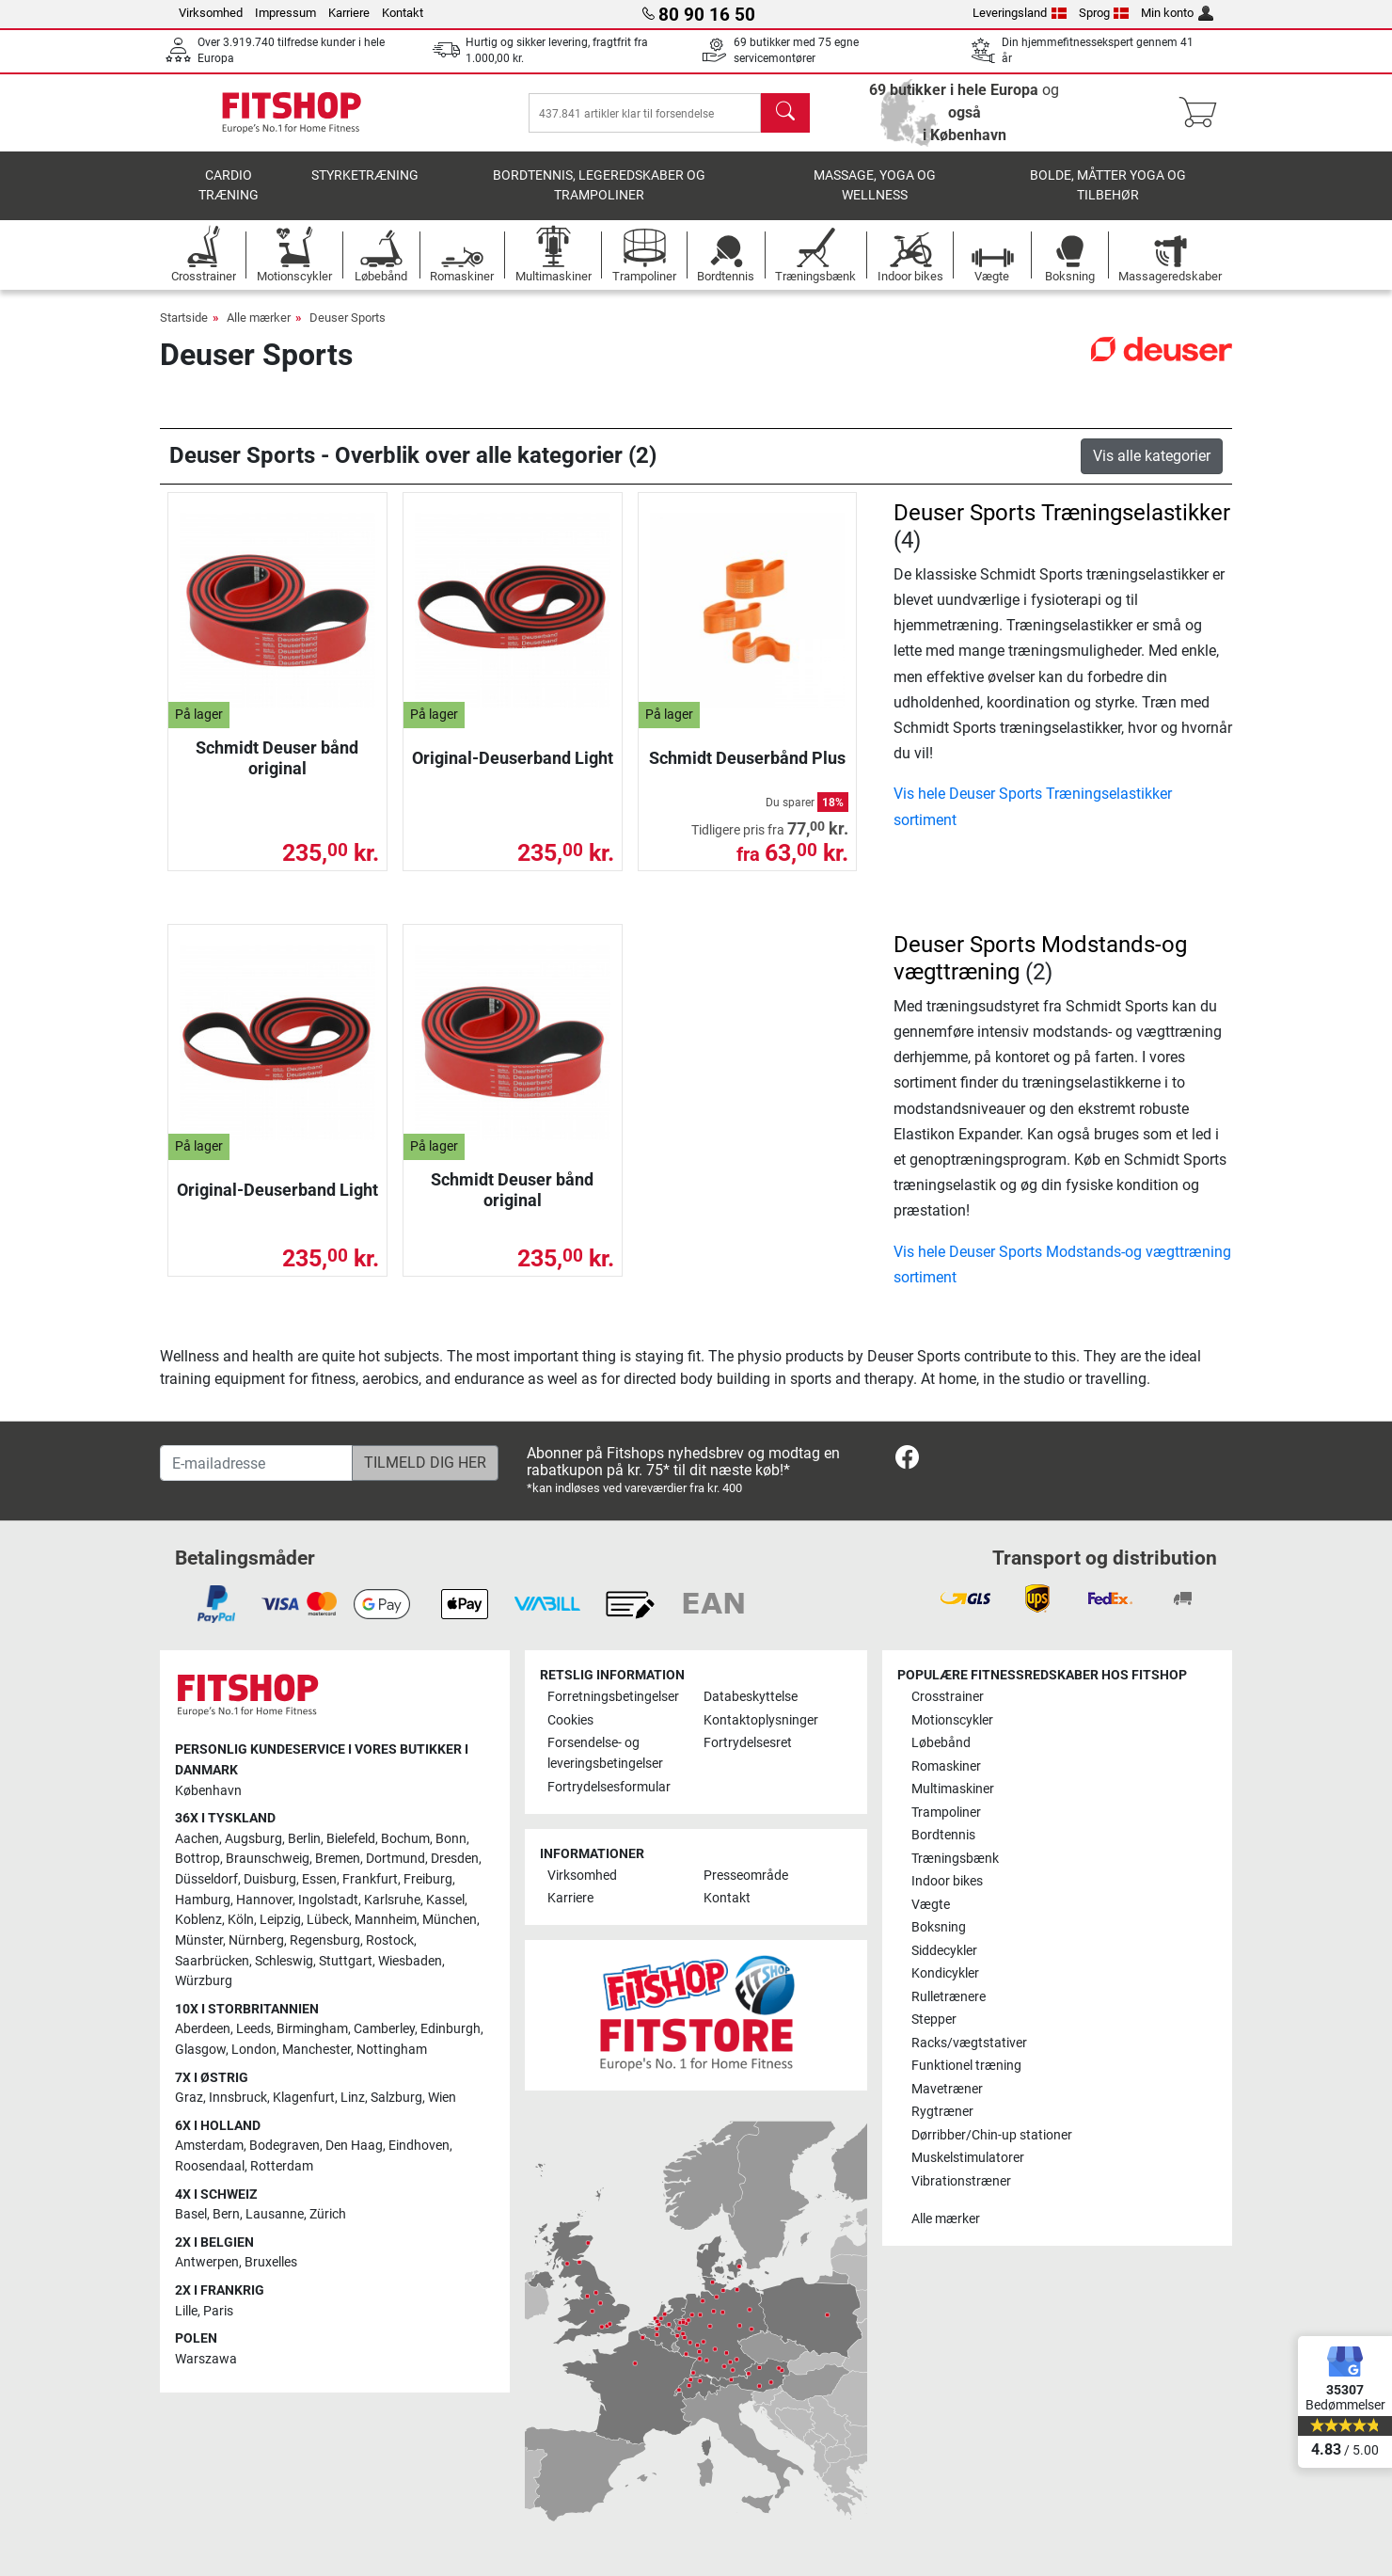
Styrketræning (365, 175)
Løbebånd (941, 1743)
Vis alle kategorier (1151, 456)
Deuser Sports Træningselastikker (1062, 513)
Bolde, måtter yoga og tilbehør (1108, 185)
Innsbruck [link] (238, 2098)
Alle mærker (259, 317)
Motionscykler (952, 1720)
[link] (907, 1461)
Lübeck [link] (328, 1920)
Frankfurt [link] (370, 1879)
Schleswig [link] (284, 1961)
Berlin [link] (304, 1839)
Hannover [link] (264, 1900)
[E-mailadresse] (256, 1463)
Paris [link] (218, 2311)
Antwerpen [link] (207, 2262)
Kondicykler (945, 1973)
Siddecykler (944, 1951)
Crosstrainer (947, 1697)
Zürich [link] (327, 2214)
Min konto (1177, 13)
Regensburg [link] (325, 1940)
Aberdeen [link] (202, 2029)
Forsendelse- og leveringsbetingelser (605, 1753)
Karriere (349, 13)
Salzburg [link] (396, 2098)
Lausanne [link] (274, 2214)
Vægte (930, 1905)
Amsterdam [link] (209, 2146)
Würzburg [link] (203, 1981)
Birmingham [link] (312, 2029)
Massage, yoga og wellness (875, 185)
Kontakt (402, 13)
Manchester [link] (316, 2050)
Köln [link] (241, 1920)
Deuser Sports (347, 317)
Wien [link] (442, 2098)
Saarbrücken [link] (212, 1961)
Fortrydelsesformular (609, 1787)
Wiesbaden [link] (410, 1961)
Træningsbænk (955, 1859)
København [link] (208, 1791)
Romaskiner (946, 1766)
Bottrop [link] (197, 1859)
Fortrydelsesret (748, 1743)
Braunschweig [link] (267, 1859)
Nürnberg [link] (256, 1940)
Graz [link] (189, 2098)
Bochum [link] (405, 1839)
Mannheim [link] (386, 1920)
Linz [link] (352, 2098)
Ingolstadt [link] (328, 1900)
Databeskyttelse (751, 1697)
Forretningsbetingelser (613, 1697)
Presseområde (746, 1876)
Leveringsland (1020, 13)
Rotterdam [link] (281, 2166)
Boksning (938, 1927)
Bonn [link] (451, 1839)
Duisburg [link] (270, 1879)
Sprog (1104, 13)
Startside (184, 317)
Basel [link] (191, 2214)
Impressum (285, 13)
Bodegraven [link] (284, 2146)
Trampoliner (946, 1813)
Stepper (934, 2019)
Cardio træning (228, 185)
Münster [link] (199, 1940)
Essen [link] (319, 1879)
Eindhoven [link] (419, 2146)
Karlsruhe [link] (392, 1900)
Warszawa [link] (206, 2359)
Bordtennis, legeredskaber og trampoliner (599, 185)
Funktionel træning (966, 2066)
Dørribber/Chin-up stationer (991, 2135)
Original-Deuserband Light (512, 758)
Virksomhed (211, 13)
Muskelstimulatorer (967, 2158)
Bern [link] (226, 2214)
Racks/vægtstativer (969, 2043)
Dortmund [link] (395, 1859)
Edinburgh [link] (450, 2029)
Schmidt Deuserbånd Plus (747, 758)
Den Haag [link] (354, 2146)
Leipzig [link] (280, 1920)
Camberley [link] (384, 2029)
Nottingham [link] (391, 2050)
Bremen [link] (337, 1859)
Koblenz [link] (198, 1920)
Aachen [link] (197, 1839)
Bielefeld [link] (350, 1839)
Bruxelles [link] (271, 2262)
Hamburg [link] (202, 1900)
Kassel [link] (445, 1900)
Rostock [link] (390, 1940)
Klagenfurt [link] (304, 2098)
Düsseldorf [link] (206, 1879)
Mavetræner (947, 2089)
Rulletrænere (948, 1997)
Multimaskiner (952, 1789)
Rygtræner (942, 2112)
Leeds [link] (253, 2029)
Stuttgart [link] (345, 1961)
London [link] (254, 2050)
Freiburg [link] (427, 1879)
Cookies (570, 1720)
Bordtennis (943, 1835)
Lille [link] (186, 2311)
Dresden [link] (455, 1859)
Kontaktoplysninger (761, 1720)
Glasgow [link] (200, 2050)
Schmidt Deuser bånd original (277, 758)
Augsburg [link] (253, 1839)
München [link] (449, 1920)
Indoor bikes (947, 1881)
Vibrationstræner (961, 2181)
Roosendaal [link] (210, 2166)
